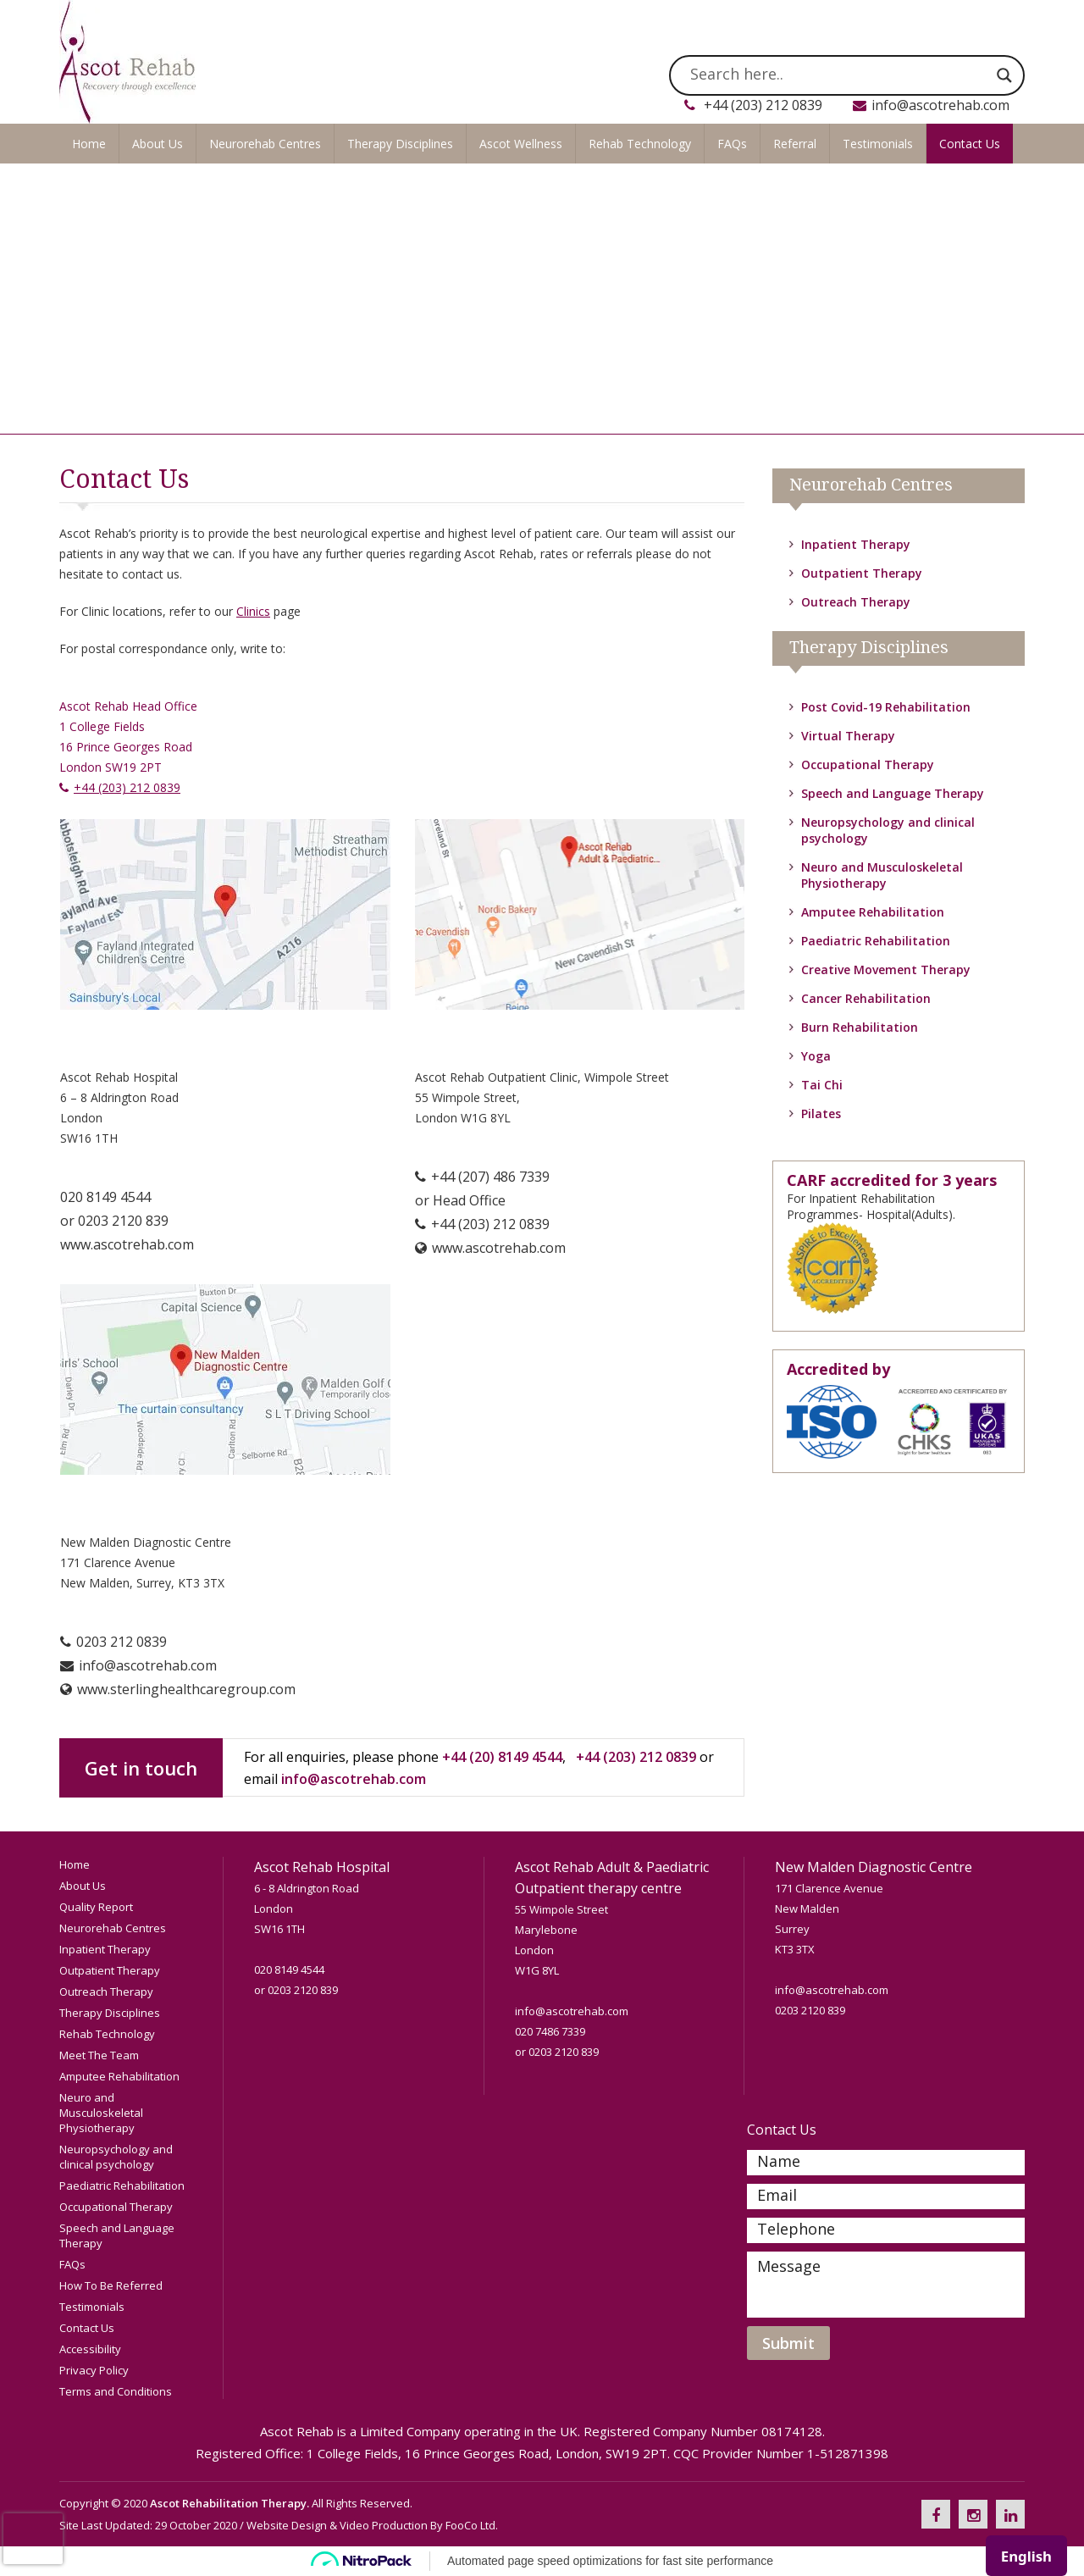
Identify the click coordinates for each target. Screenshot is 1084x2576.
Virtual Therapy (848, 736)
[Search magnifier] (1004, 75)
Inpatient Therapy (855, 544)
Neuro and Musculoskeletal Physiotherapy (882, 875)
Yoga (816, 1056)
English (1026, 2556)
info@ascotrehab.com (940, 105)
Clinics (253, 611)
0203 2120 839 (123, 1220)
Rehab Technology (640, 144)
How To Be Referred (111, 2285)
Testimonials (878, 144)
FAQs (732, 144)
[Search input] (839, 75)
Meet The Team (99, 2055)
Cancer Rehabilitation (866, 998)
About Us (157, 144)
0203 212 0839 (121, 1641)
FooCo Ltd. (471, 2525)
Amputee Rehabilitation (872, 912)
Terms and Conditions (115, 2391)
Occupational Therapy (867, 764)
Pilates (821, 1113)
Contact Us (969, 144)
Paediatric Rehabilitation (875, 941)
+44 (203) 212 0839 (763, 105)
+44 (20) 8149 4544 (502, 1757)
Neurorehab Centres (265, 144)
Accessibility (90, 2349)
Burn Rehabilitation (859, 1027)
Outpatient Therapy (861, 573)
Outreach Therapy (855, 602)
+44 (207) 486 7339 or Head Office (482, 1199)
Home (89, 144)
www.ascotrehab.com (127, 1244)
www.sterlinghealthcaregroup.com (186, 1689)
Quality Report (96, 1906)
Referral (794, 144)
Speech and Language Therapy (892, 793)
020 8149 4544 (105, 1197)
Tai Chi (822, 1085)
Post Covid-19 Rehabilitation (886, 707)
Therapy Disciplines (400, 144)
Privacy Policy (94, 2370)
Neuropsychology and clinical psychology (116, 2156)
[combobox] (1026, 2555)
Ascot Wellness (520, 144)
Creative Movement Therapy (886, 969)
